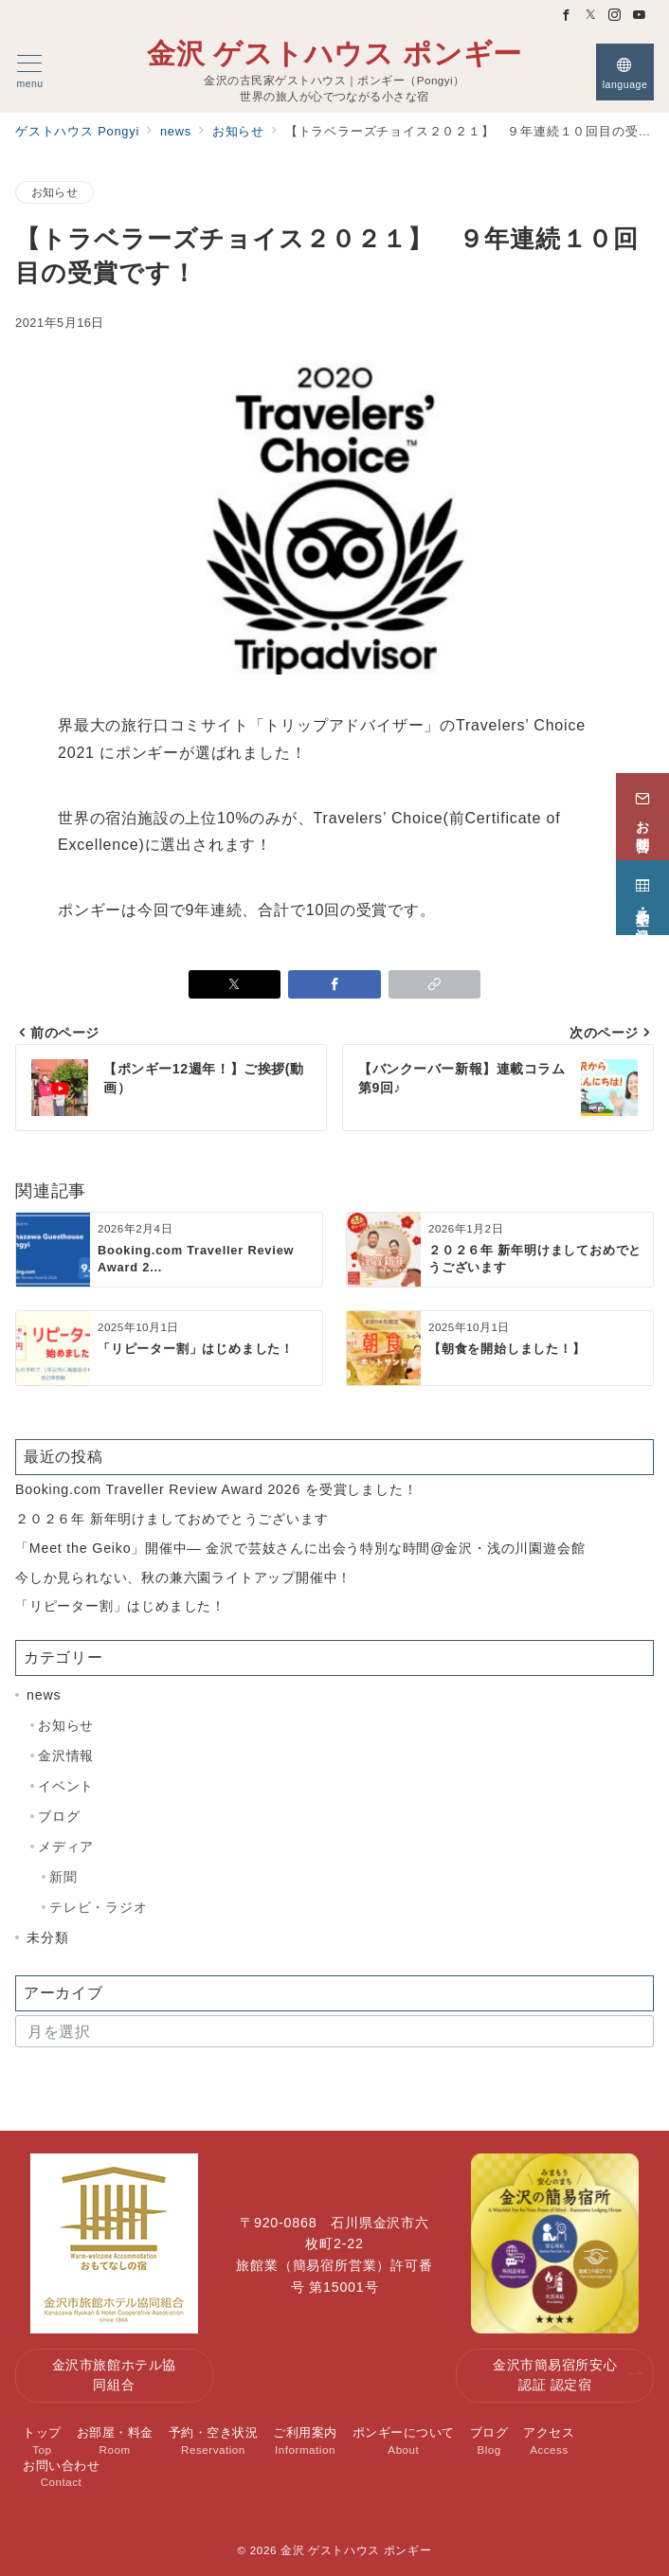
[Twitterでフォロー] (591, 16)
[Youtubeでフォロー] (639, 16)
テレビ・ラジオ (98, 1907)
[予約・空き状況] (642, 890)
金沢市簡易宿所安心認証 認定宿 (568, 2374)
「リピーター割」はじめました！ (120, 1605)
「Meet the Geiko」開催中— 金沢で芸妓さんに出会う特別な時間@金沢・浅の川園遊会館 (300, 1548)
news (44, 1694)
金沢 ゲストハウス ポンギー (334, 54)
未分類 (47, 1937)
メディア (66, 1846)
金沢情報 (66, 1755)
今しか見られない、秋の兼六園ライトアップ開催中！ (183, 1577)
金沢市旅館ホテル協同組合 (114, 2374)
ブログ (59, 1816)
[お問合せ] (642, 809)
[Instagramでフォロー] (615, 16)
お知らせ (54, 192)
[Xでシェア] (234, 984)
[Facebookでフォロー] (566, 16)
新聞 (63, 1876)
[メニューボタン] (30, 72)
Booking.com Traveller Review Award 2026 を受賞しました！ (216, 1489)
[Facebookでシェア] (334, 984)
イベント (66, 1785)
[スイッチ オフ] (625, 72)
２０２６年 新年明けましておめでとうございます (171, 1518)
